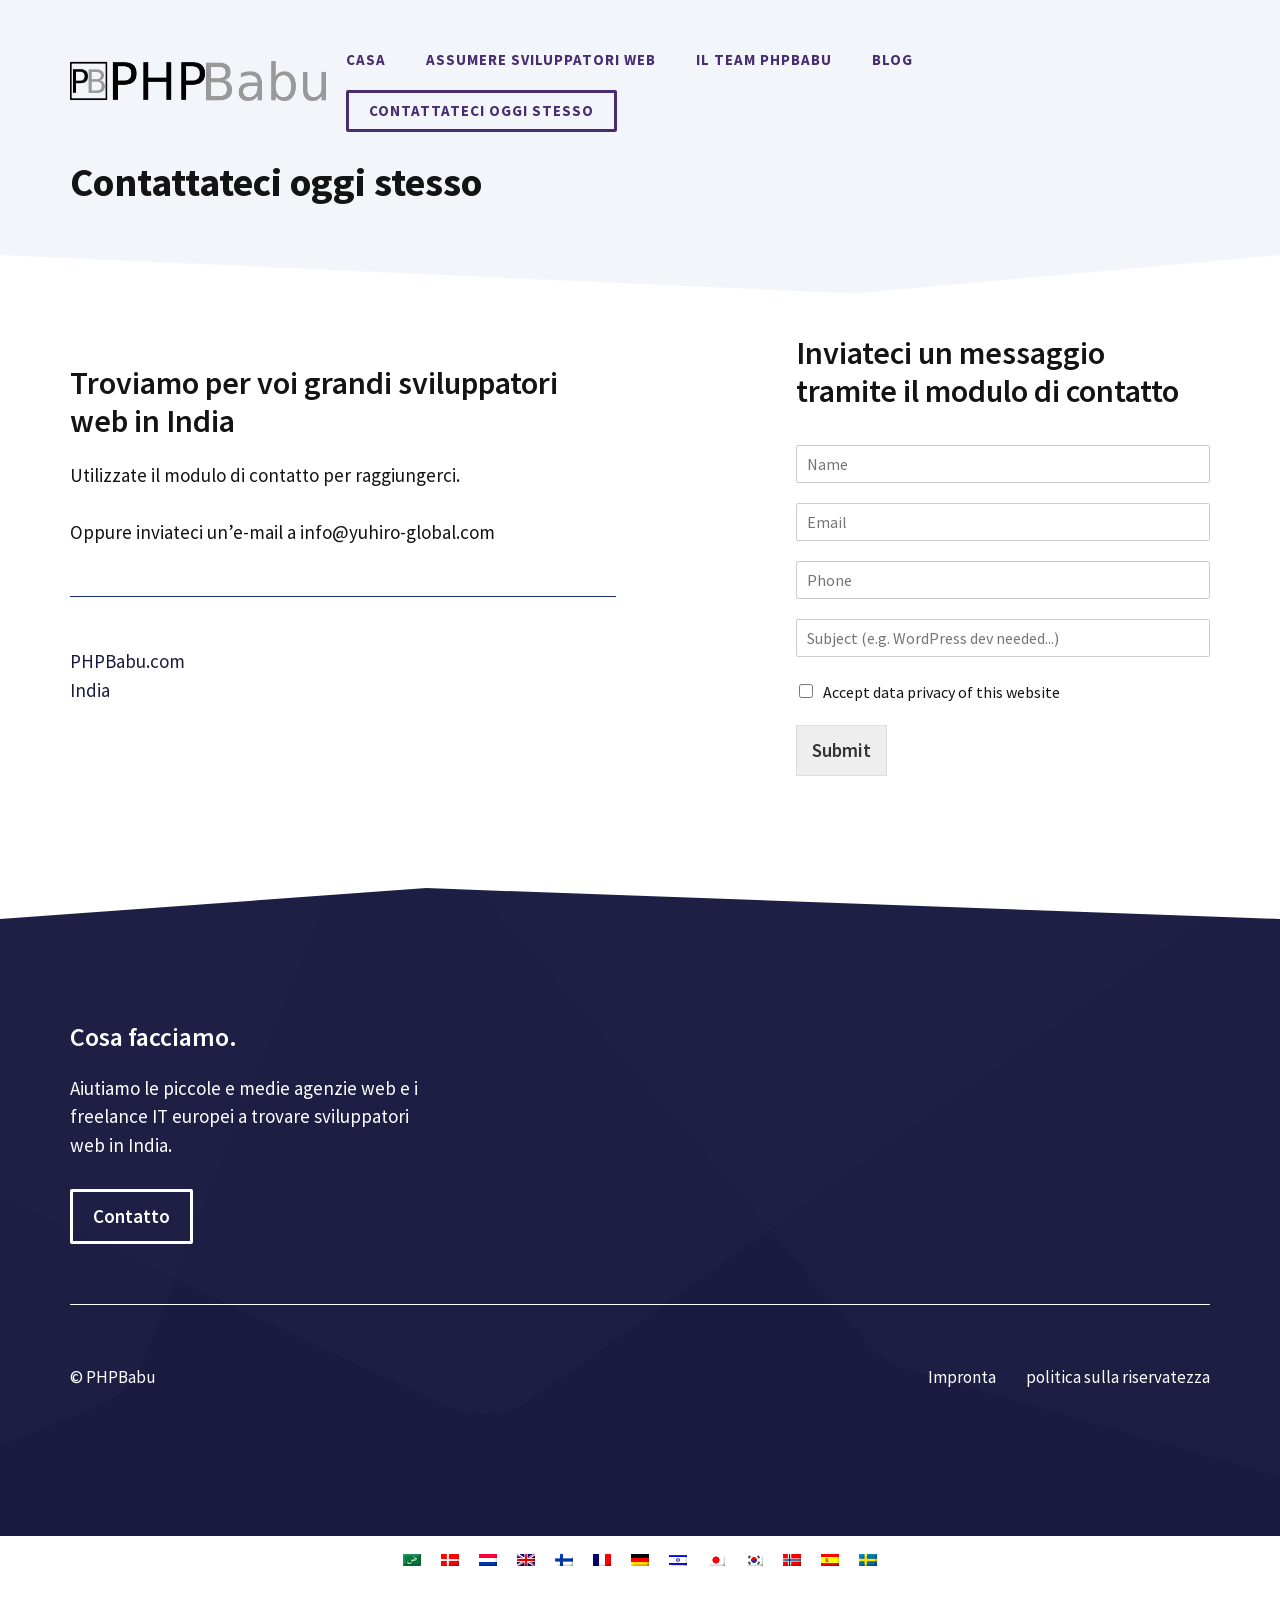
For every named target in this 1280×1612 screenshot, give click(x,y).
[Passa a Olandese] (488, 1559)
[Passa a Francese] (602, 1559)
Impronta (962, 1377)
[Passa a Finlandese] (564, 1559)
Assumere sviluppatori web (541, 59)
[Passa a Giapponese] (716, 1559)
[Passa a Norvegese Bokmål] (792, 1559)
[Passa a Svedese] (868, 1559)
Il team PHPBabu (764, 59)
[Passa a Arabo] (412, 1559)
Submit (841, 750)
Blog (892, 59)
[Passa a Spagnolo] (830, 1559)
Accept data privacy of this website (941, 692)
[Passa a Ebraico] (678, 1559)
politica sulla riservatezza (1118, 1377)
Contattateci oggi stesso (481, 110)
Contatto (131, 1216)
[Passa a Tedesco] (640, 1559)
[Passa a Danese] (450, 1559)
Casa (366, 59)
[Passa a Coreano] (754, 1559)
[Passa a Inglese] (526, 1559)
